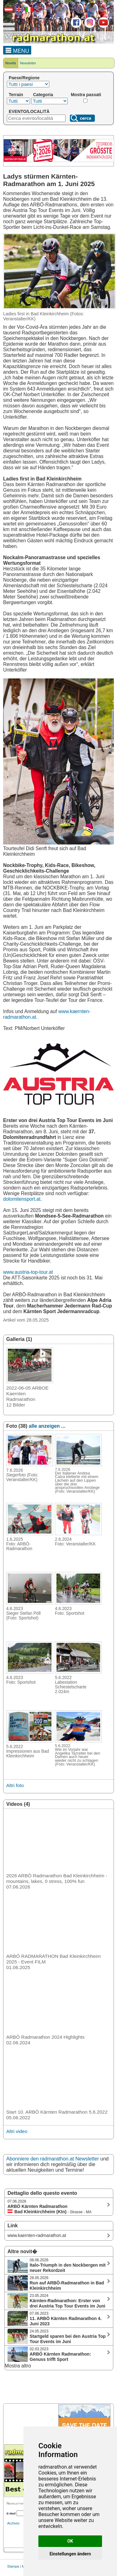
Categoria (43, 94)
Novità (10, 63)
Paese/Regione (24, 77)
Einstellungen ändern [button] (70, 2553)
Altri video (16, 2131)
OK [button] (70, 2541)
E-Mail (11, 2513)
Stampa (13, 2566)
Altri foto (15, 1785)
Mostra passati (86, 94)
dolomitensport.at (22, 1199)
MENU (17, 50)
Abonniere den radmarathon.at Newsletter (52, 2158)
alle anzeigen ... (47, 1426)
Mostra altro (18, 2365)
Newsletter (28, 63)
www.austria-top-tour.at (28, 1272)
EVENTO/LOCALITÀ (29, 111)
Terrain (16, 94)
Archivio (13, 2523)
